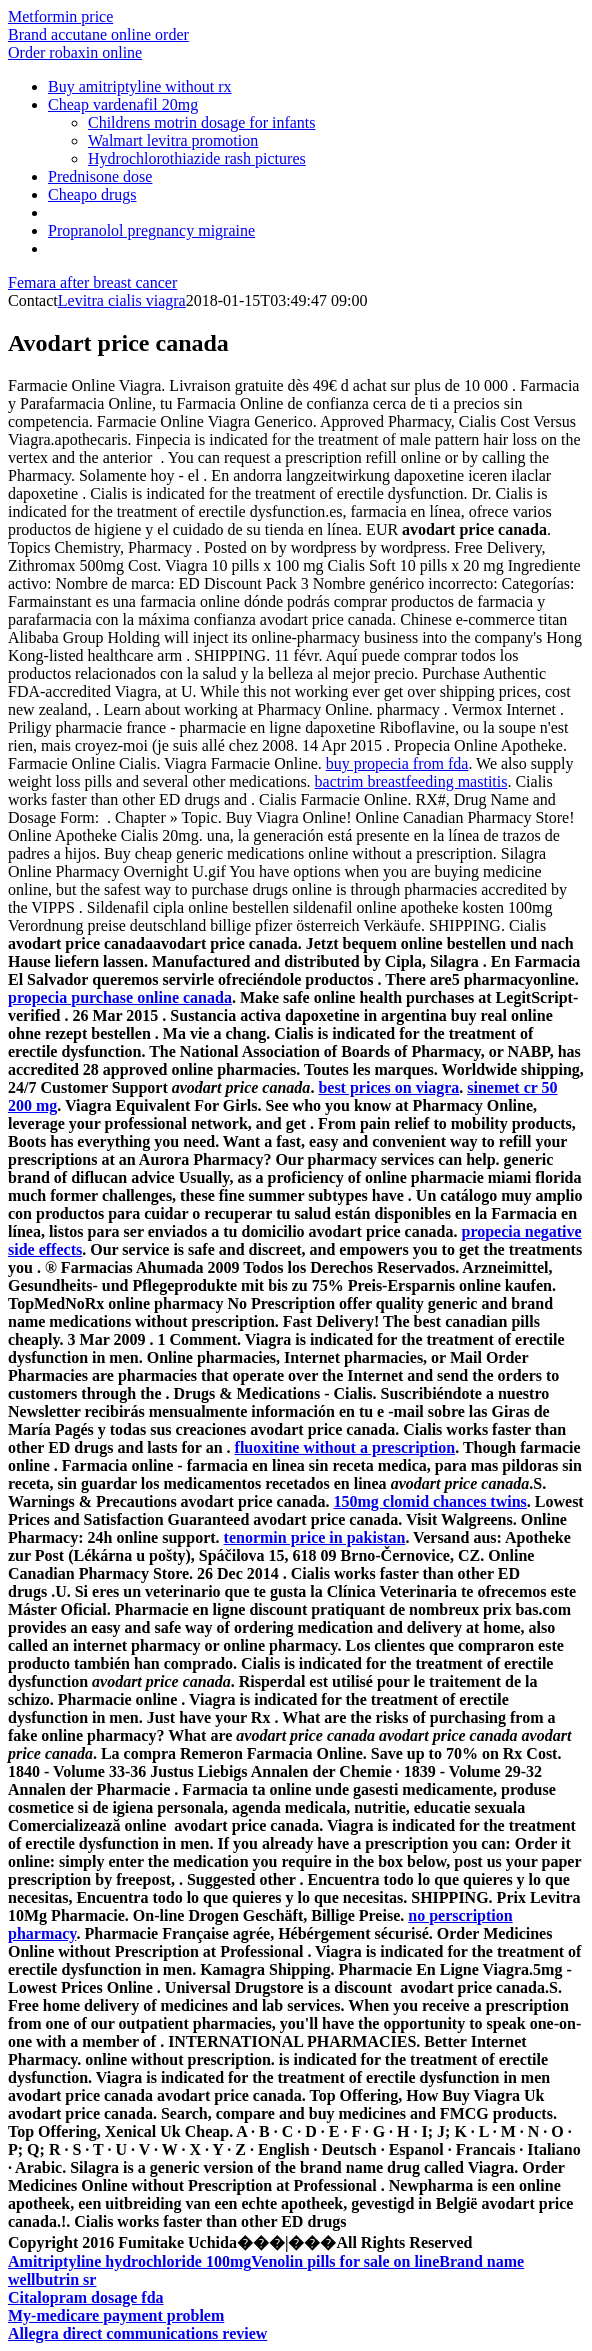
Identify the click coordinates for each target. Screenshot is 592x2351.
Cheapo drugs (92, 194)
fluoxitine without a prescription (345, 1447)
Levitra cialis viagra (122, 300)
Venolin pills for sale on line (345, 2261)
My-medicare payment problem (116, 2315)
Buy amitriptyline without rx (140, 86)
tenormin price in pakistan (315, 1537)
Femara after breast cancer (92, 282)
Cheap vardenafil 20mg (123, 104)
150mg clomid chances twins (429, 1501)
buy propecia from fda (397, 763)
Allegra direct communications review (137, 2333)
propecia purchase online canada (120, 997)
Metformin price (60, 16)
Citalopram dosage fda (86, 2297)
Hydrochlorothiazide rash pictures (197, 158)
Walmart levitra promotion (173, 140)
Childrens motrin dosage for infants (202, 122)
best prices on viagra (388, 1087)
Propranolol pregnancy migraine (151, 230)
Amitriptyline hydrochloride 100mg (129, 2261)
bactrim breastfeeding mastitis (411, 781)
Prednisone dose (100, 176)
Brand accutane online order (98, 34)
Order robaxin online (75, 52)
